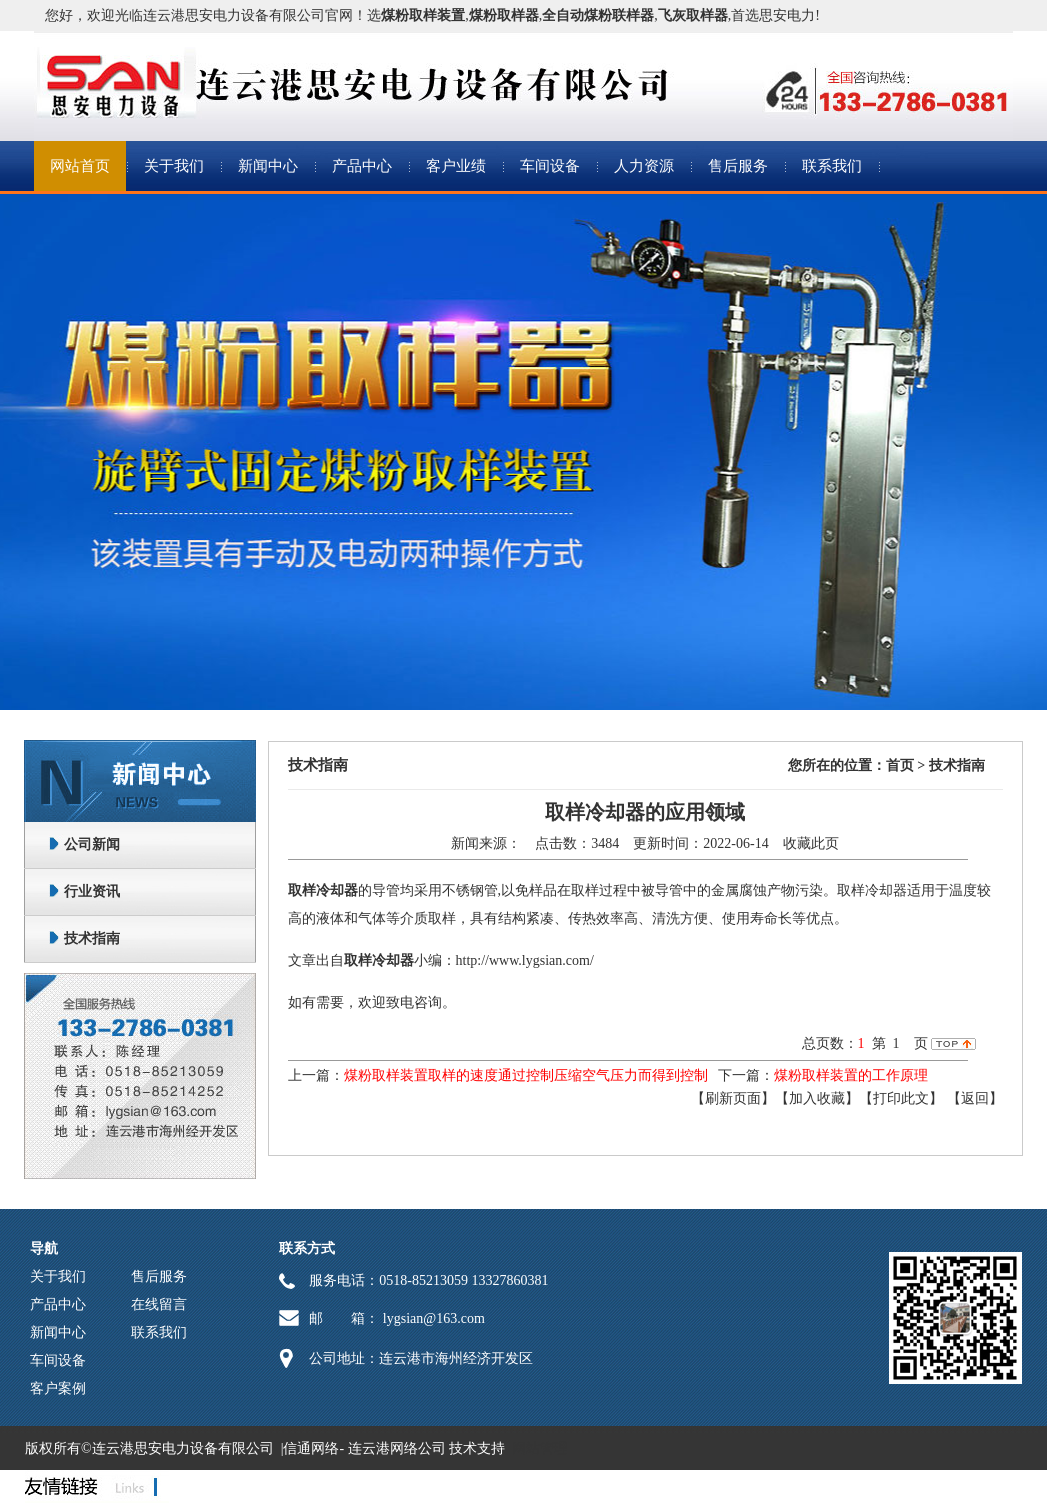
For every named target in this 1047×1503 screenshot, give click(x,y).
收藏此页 (811, 843)
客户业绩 (456, 166)
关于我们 (174, 166)
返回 (975, 1098)
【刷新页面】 (733, 1098)
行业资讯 (92, 891)
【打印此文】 (901, 1098)
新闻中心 (268, 166)
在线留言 (159, 1304)
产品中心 (362, 166)
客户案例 (58, 1388)
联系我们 (832, 166)
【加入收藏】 (817, 1098)
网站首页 (80, 166)
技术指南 (92, 938)
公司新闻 (92, 844)
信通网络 (311, 1448)
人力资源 (644, 166)
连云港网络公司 (397, 1448)
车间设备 (550, 166)
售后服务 (738, 166)
